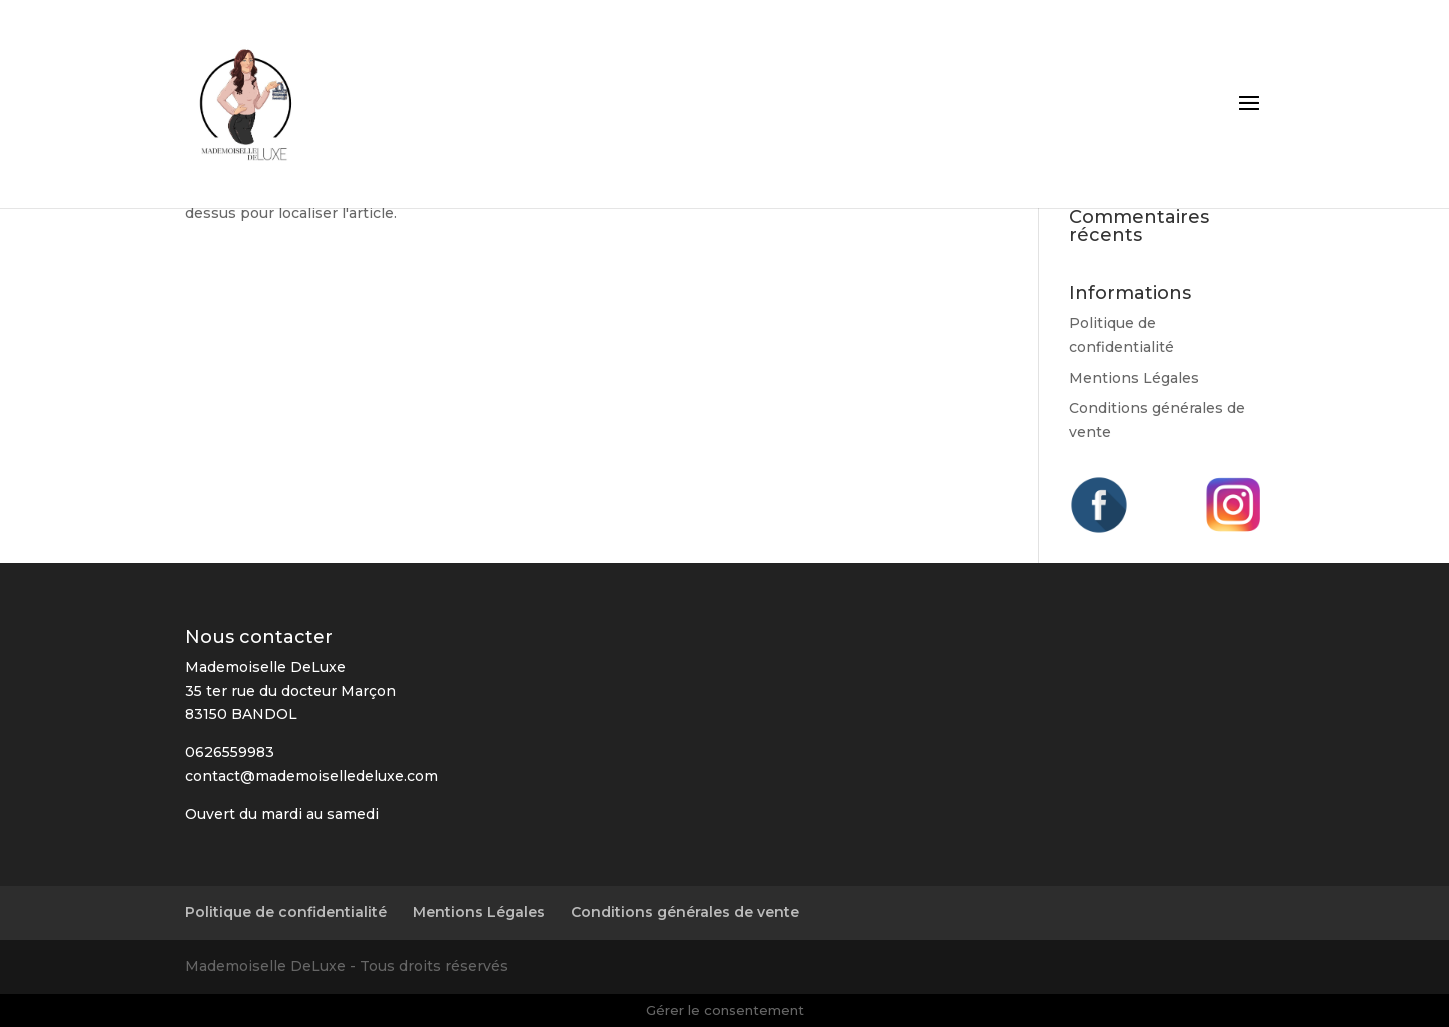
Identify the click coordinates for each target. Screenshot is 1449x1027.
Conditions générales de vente (685, 912)
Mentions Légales (1134, 378)
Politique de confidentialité (286, 912)
